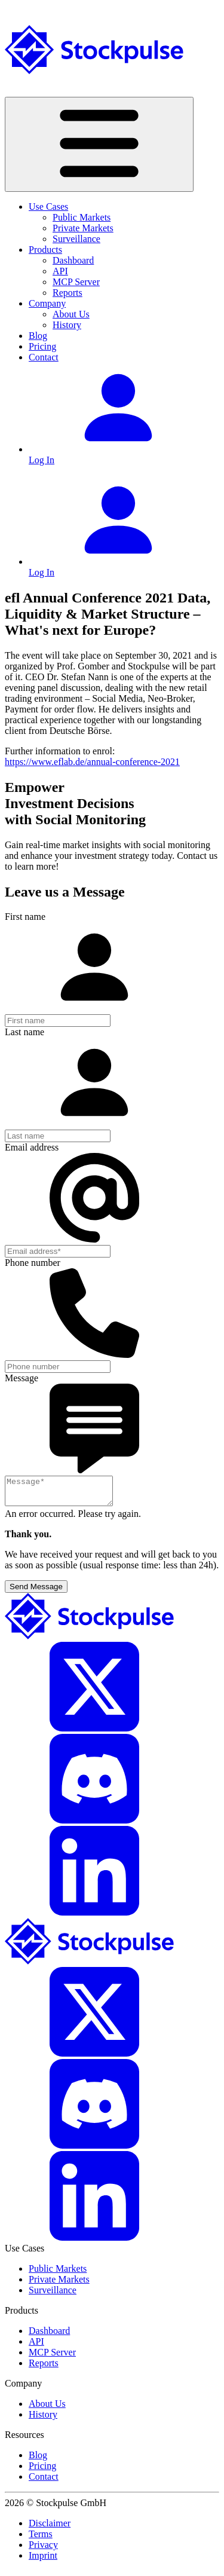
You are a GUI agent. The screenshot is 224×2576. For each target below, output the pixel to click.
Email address (32, 1147)
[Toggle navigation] (99, 144)
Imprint (43, 2561)
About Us (71, 314)
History (67, 325)
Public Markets (82, 217)
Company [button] (47, 303)
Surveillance (76, 239)
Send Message (36, 1591)
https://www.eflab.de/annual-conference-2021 (92, 762)
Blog (38, 336)
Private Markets (83, 228)
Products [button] (45, 249)
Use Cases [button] (48, 206)
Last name (24, 1032)
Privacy (43, 2550)
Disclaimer (49, 2528)
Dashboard (73, 260)
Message (21, 1378)
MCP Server (76, 282)
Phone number (32, 1263)
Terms (41, 2539)
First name (25, 916)
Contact (44, 357)
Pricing (42, 346)
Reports (67, 292)
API (60, 271)
